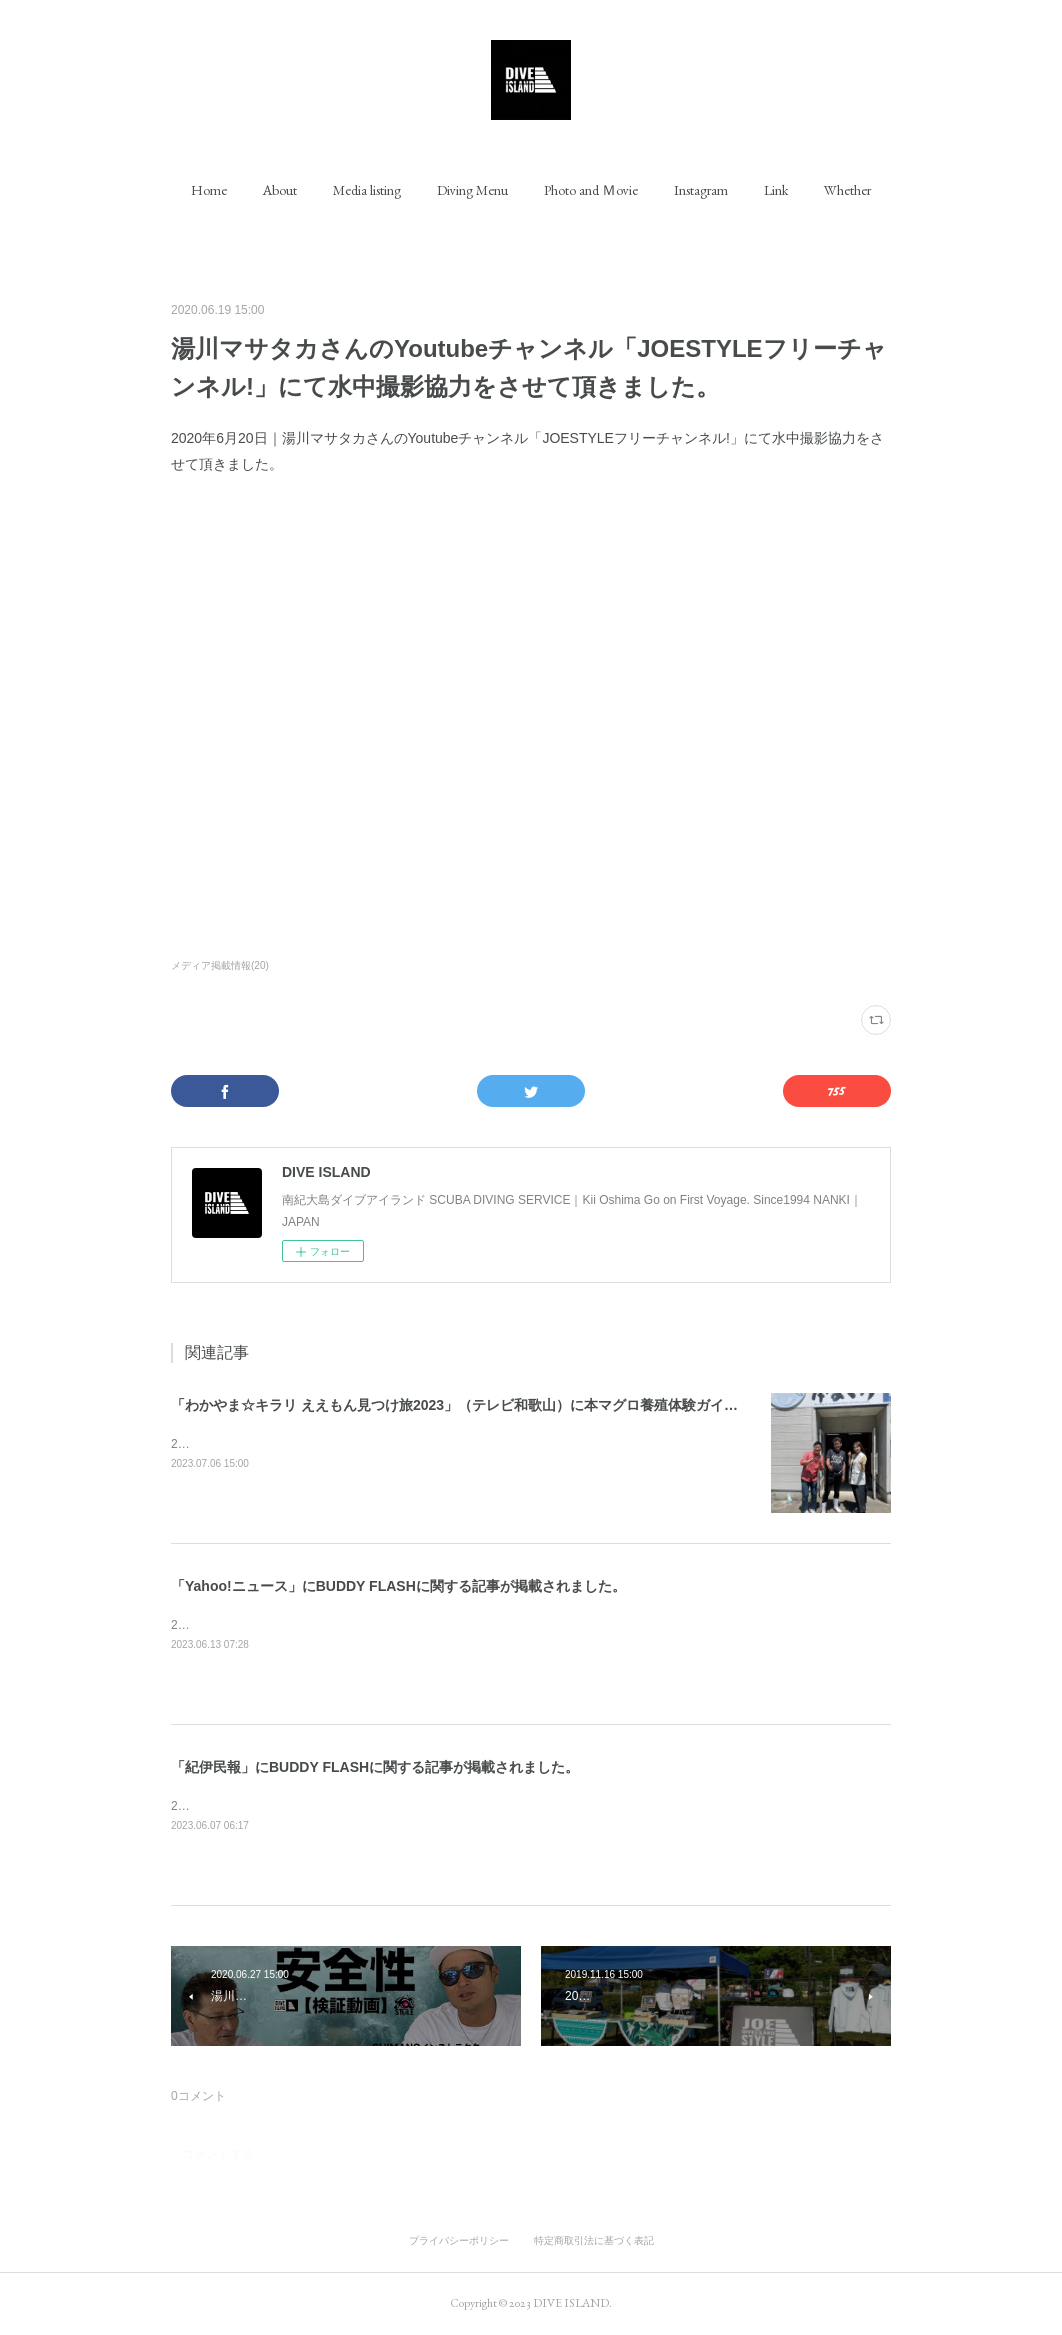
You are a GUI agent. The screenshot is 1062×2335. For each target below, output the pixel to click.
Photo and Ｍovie (591, 190)
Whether (847, 190)
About (280, 190)
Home (209, 190)
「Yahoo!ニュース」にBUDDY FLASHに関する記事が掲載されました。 (398, 1586)
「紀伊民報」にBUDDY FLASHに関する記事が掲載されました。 (375, 1767)
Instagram (701, 190)
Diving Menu (472, 190)
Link (776, 190)
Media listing (367, 190)
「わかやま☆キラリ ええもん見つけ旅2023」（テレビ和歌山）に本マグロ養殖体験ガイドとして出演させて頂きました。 (552, 1405)
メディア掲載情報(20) (220, 965)
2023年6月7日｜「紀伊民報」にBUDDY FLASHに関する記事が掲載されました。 (389, 1806)
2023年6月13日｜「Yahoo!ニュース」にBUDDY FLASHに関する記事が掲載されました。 (411, 1625)
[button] (209, 190)
